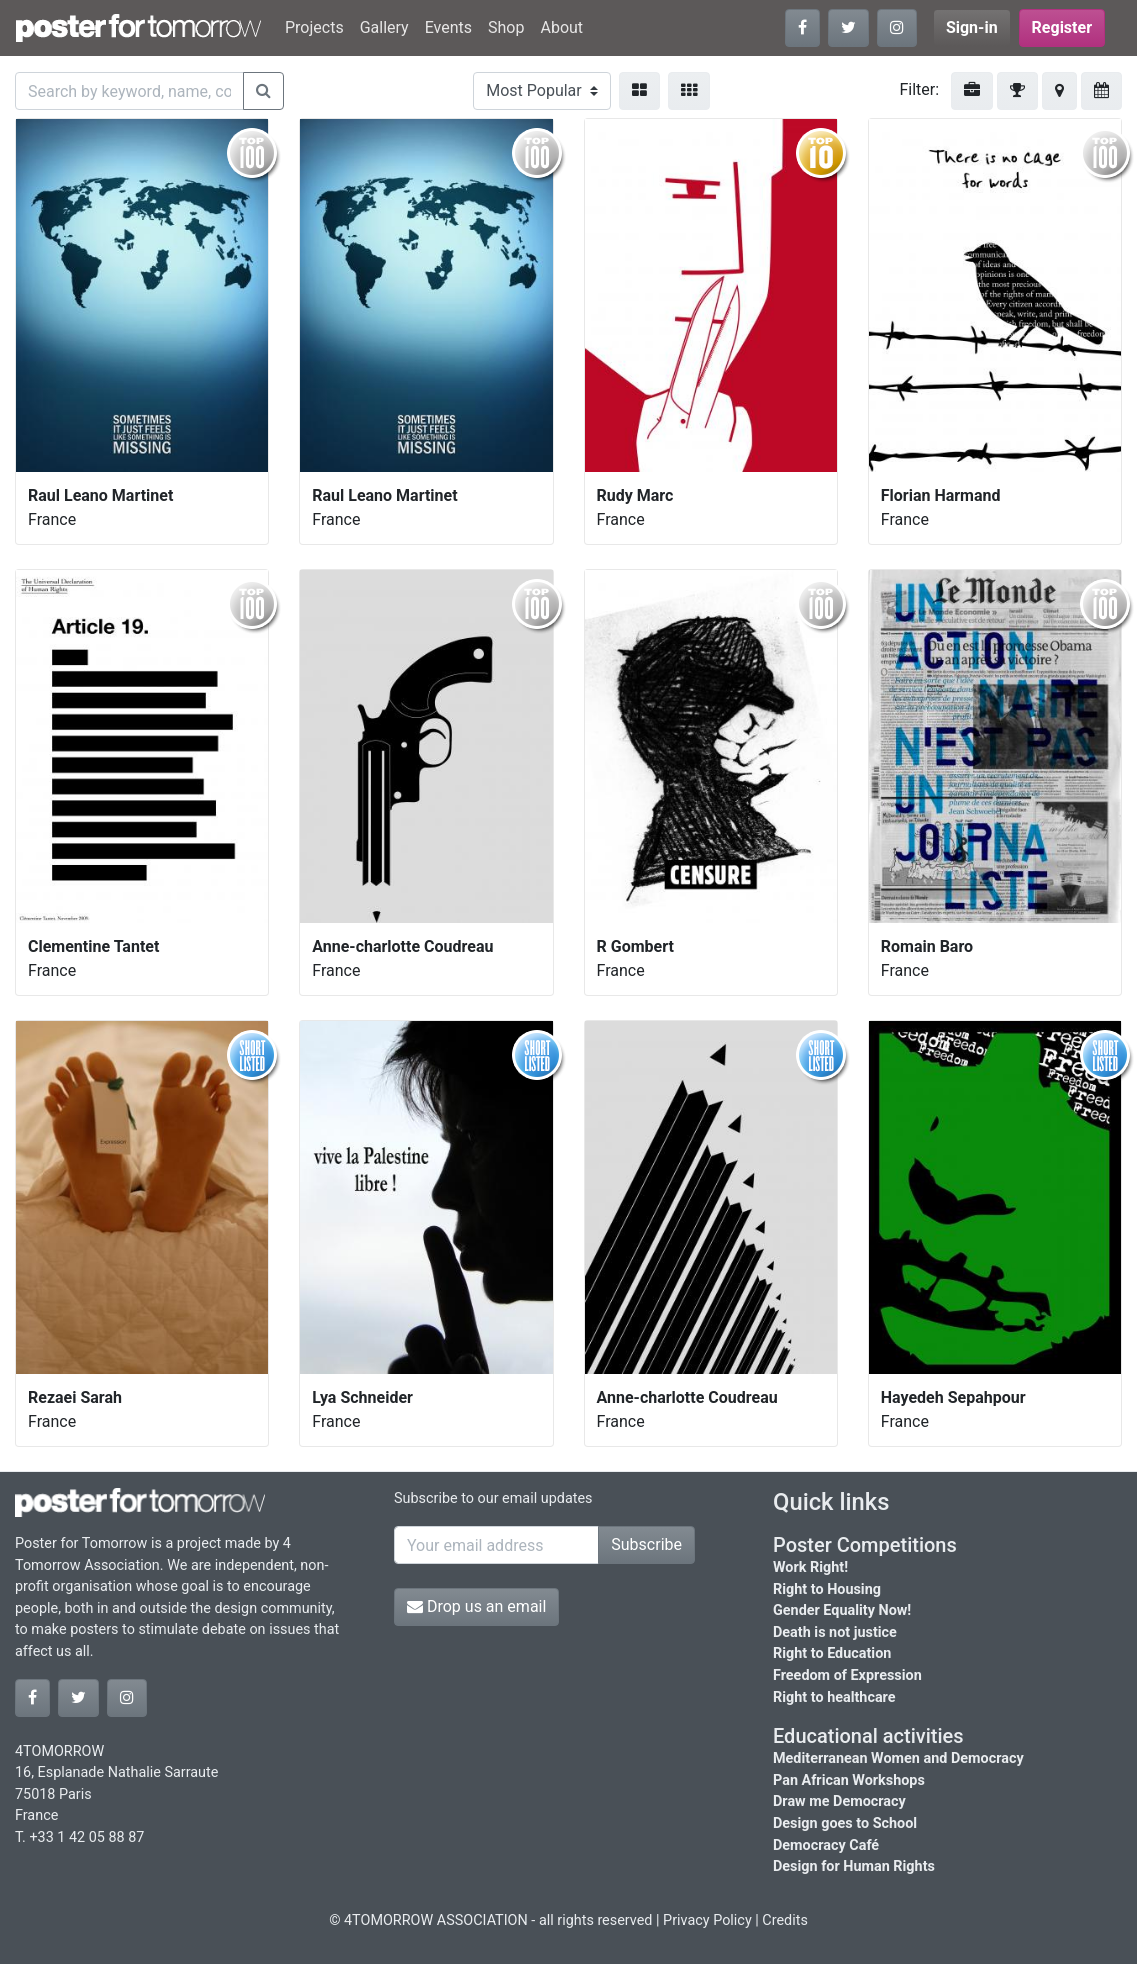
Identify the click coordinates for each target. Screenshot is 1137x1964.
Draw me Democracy (839, 1801)
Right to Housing (827, 1589)
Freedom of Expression (847, 1675)
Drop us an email (476, 1606)
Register (1062, 27)
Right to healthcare (834, 1697)
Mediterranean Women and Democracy (898, 1758)
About (561, 27)
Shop (506, 27)
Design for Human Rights (854, 1866)
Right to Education (832, 1653)
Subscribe (646, 1544)
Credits (785, 1920)
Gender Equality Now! (842, 1610)
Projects (314, 27)
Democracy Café (826, 1845)
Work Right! (810, 1567)
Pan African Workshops (849, 1780)
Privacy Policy (707, 1920)
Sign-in (972, 27)
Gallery (384, 27)
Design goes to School (845, 1823)
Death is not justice (835, 1632)
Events (448, 27)
